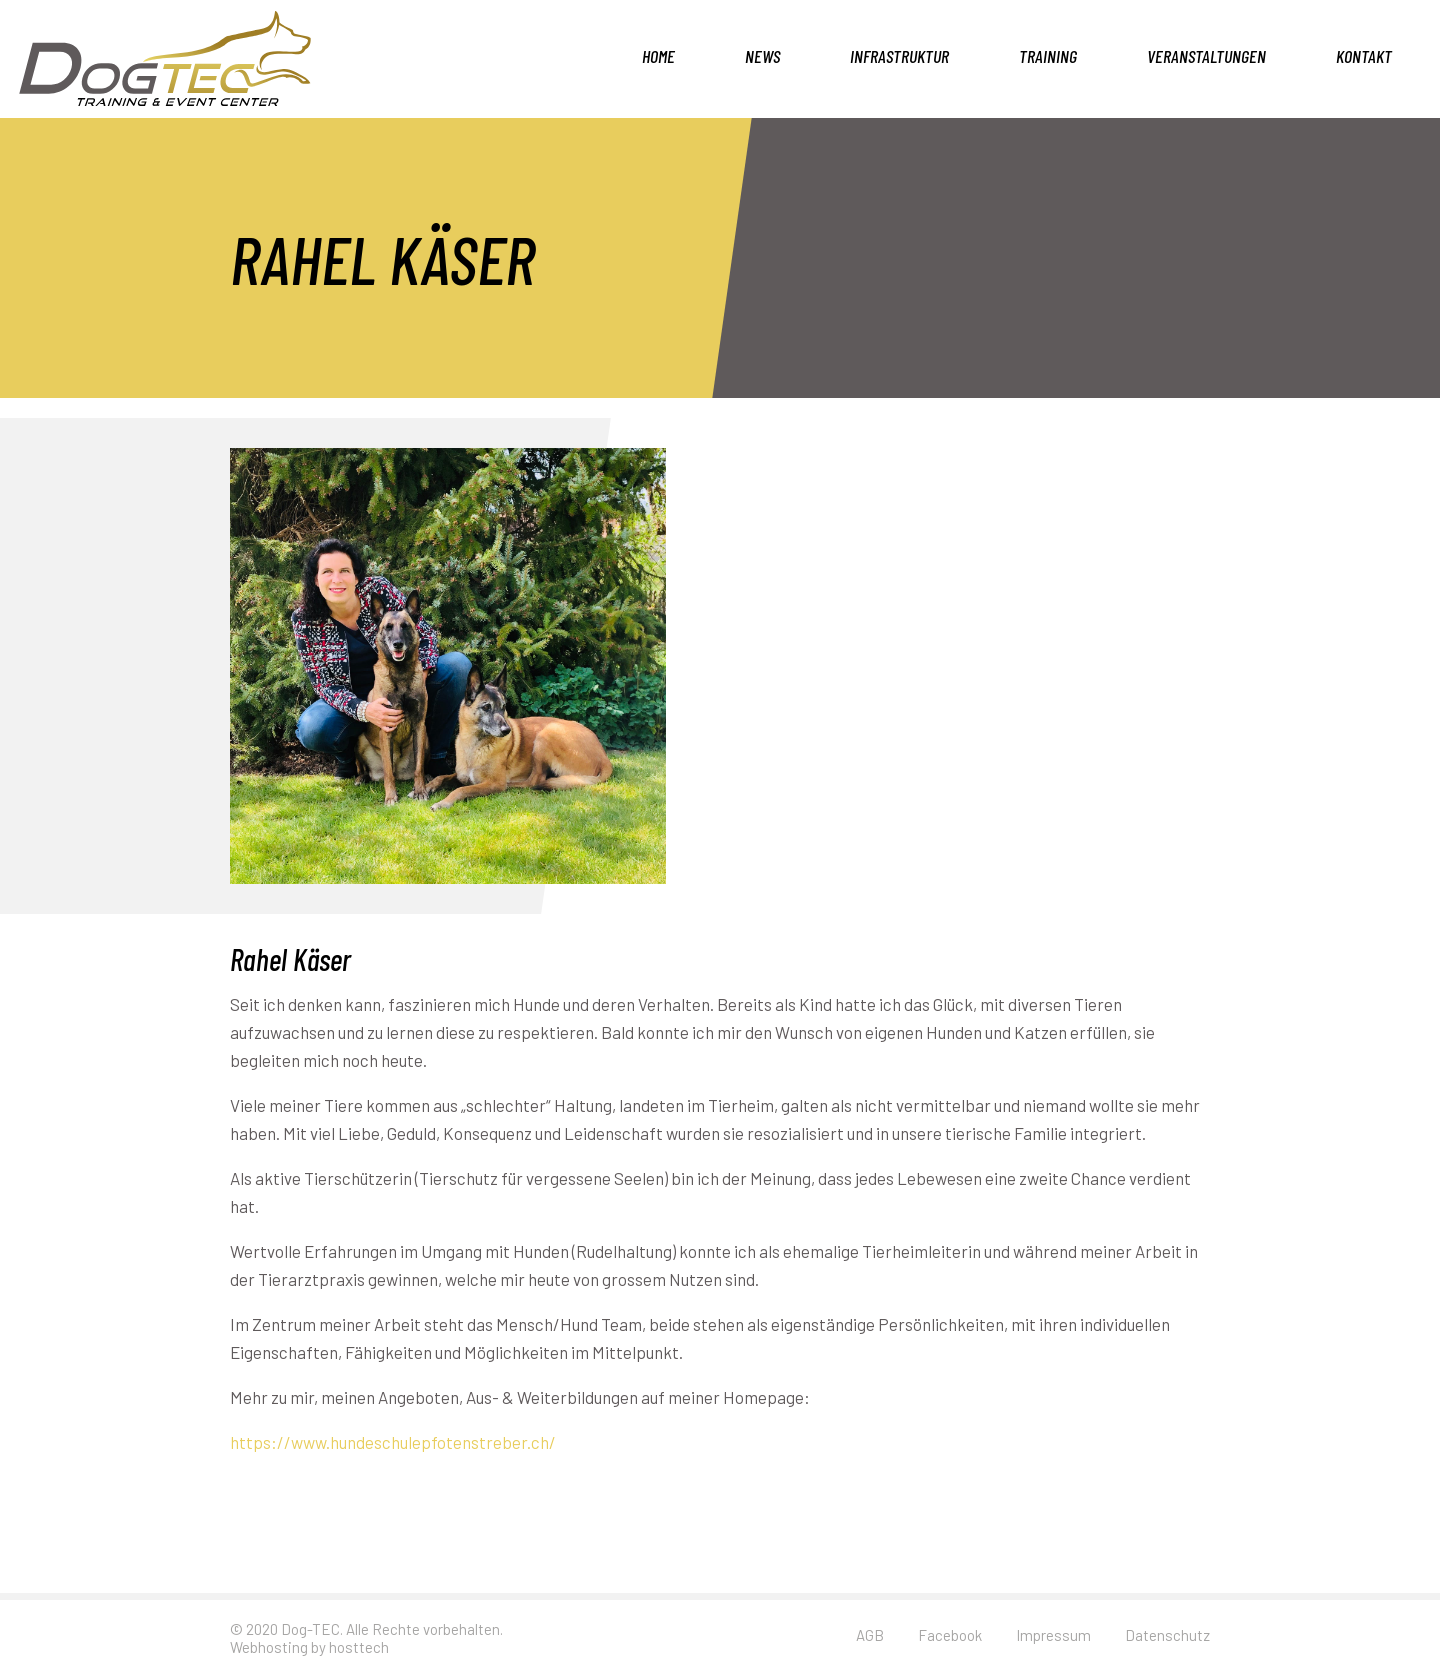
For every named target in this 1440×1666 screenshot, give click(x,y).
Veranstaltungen (1206, 56)
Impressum (1053, 1635)
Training (1048, 56)
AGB (870, 1635)
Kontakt (1364, 56)
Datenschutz (1167, 1635)
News (762, 56)
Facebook (950, 1635)
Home (658, 56)
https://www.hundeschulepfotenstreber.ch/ (393, 1442)
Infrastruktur (899, 56)
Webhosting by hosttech (309, 1647)
